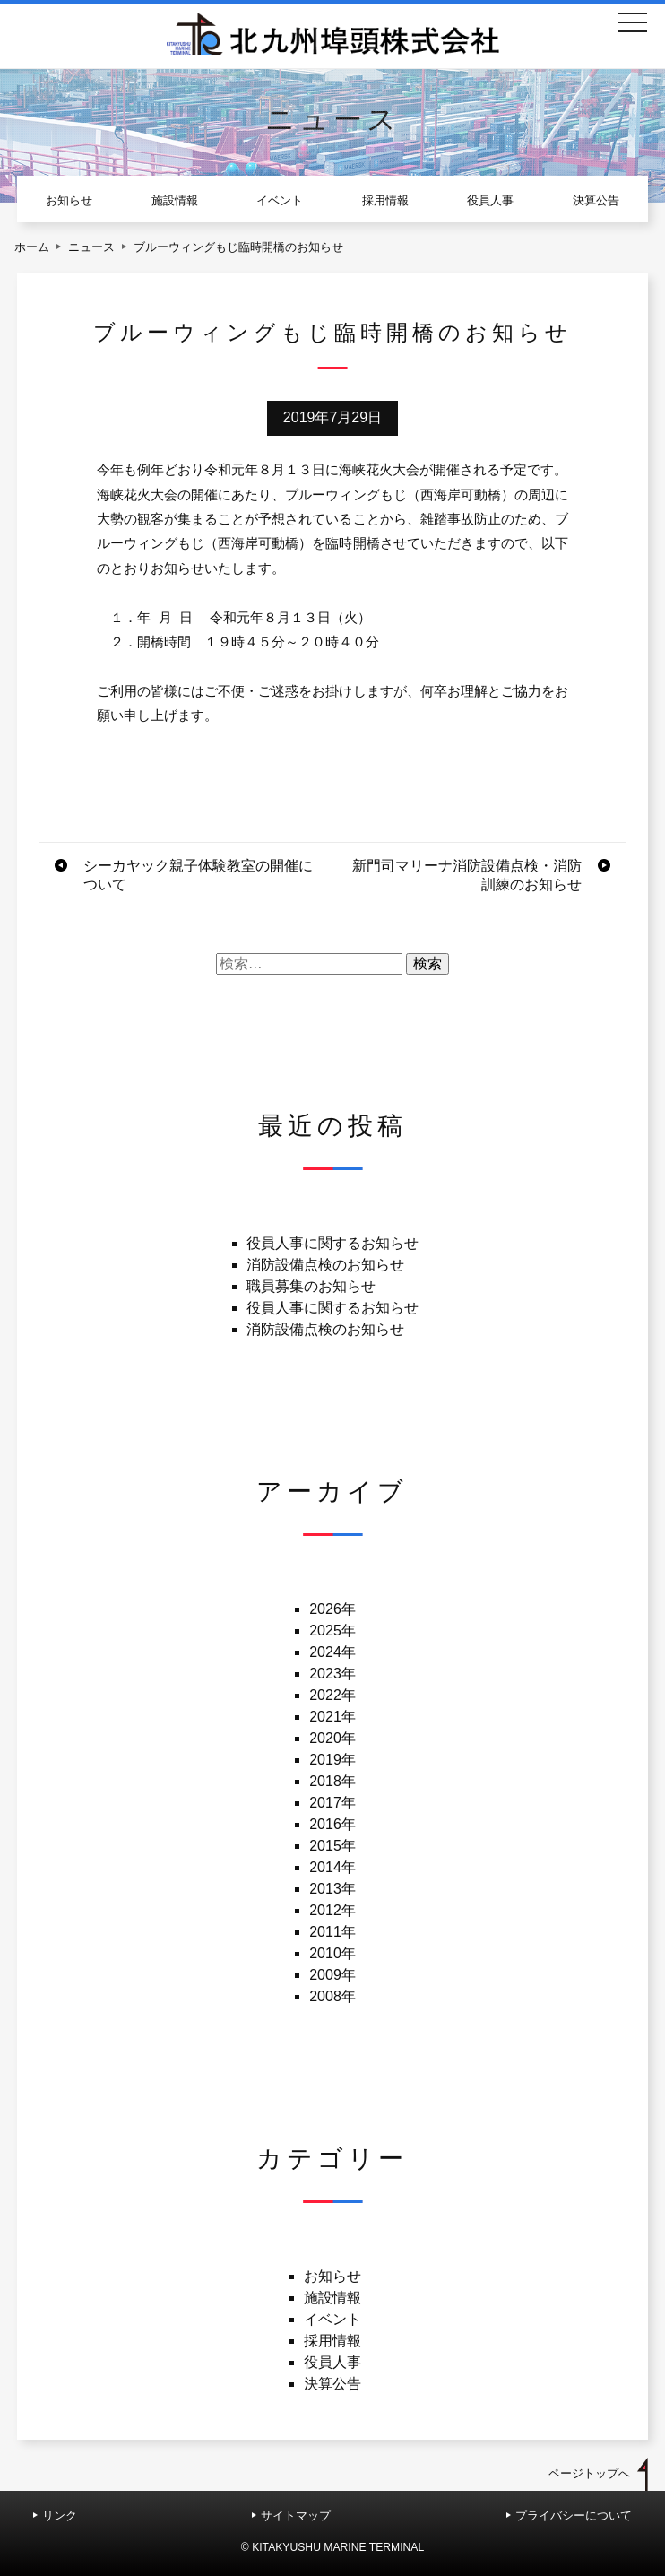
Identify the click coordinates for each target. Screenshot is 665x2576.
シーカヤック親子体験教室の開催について (198, 875)
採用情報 (385, 200)
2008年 (332, 1996)
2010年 (332, 1953)
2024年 (332, 1652)
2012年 (332, 1910)
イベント (279, 200)
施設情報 (174, 200)
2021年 (332, 1716)
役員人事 (490, 200)
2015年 (332, 1845)
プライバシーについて (573, 2515)
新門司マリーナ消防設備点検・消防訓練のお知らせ (467, 875)
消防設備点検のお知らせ (325, 1264)
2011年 (332, 1931)
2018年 (332, 1781)
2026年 (332, 1609)
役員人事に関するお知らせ (332, 1243)
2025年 (332, 1630)
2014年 (332, 1867)
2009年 (332, 1974)
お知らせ (69, 200)
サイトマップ (296, 2515)
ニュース (91, 247)
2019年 (332, 1759)
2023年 (332, 1673)
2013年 (332, 1888)
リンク (59, 2515)
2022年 (332, 1695)
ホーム (31, 247)
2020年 (332, 1738)
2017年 (332, 1802)
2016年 (332, 1824)
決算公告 (596, 200)
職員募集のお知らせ (311, 1286)
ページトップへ (589, 2473)
